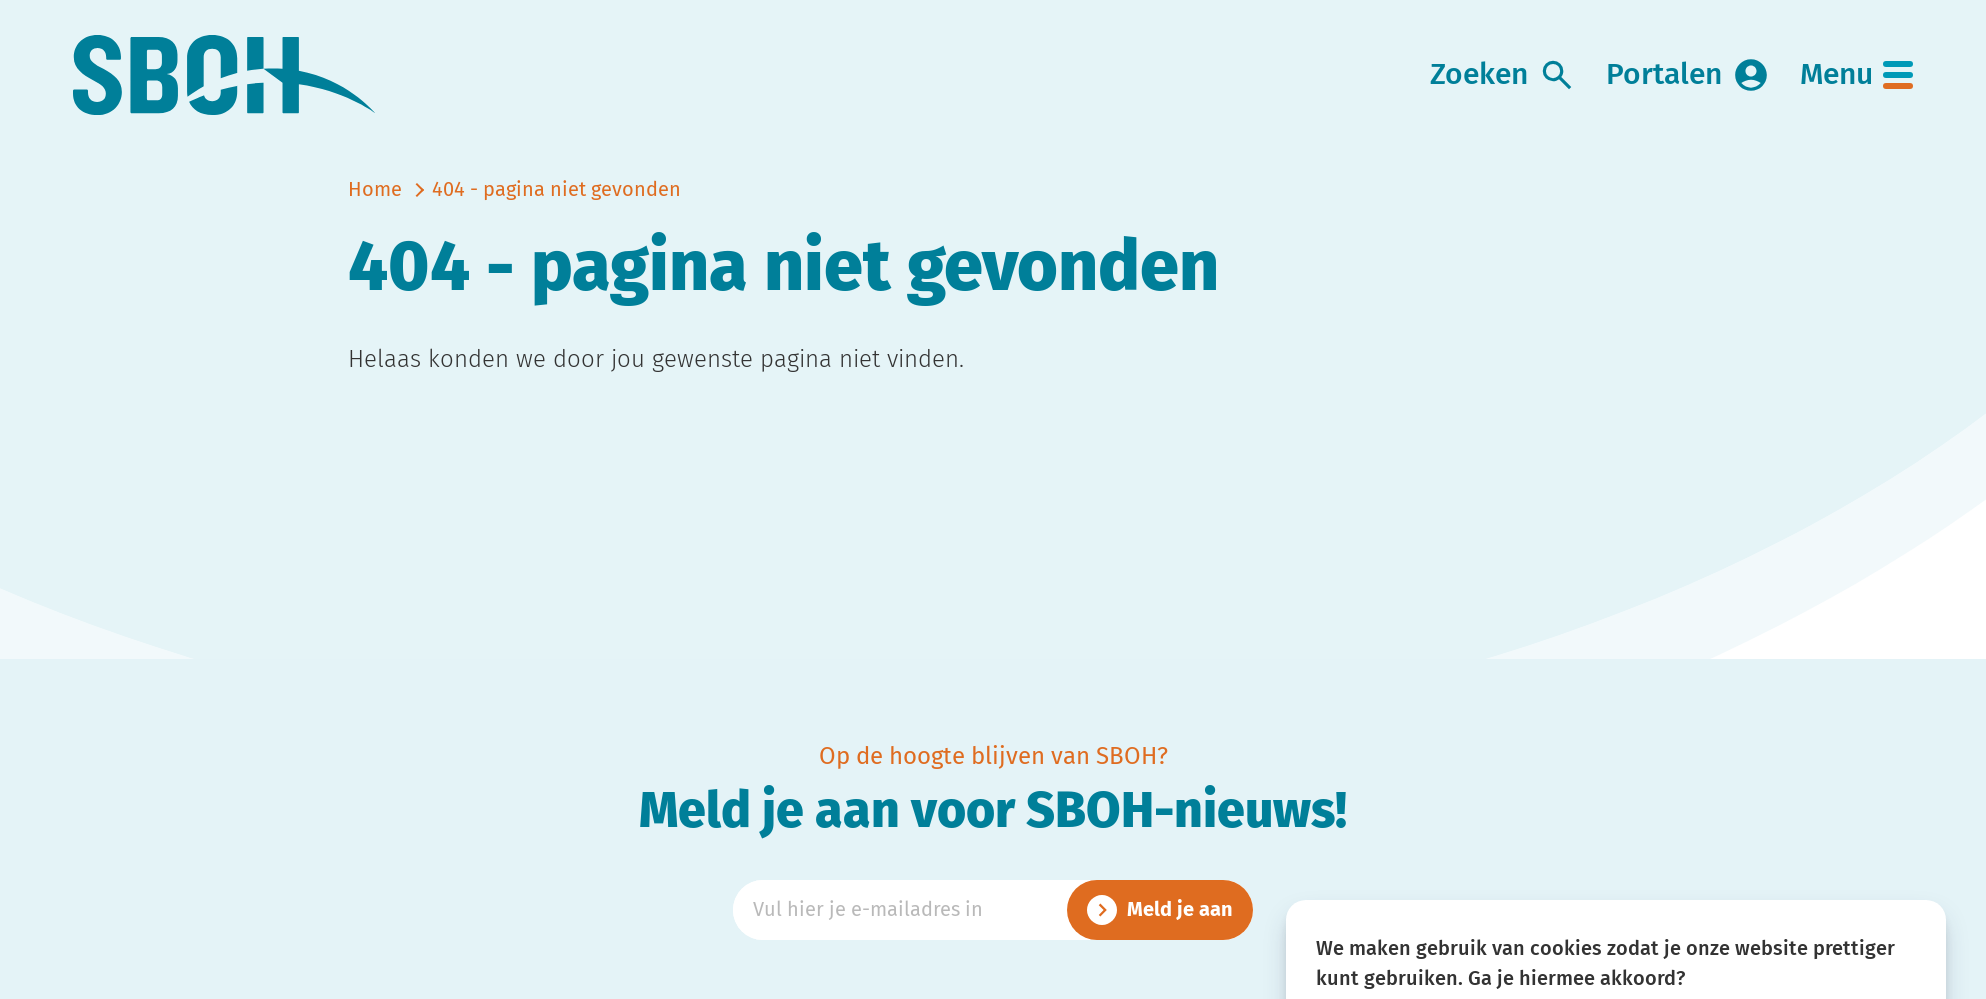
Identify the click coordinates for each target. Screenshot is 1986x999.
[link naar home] (224, 75)
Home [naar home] (375, 190)
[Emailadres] (993, 910)
